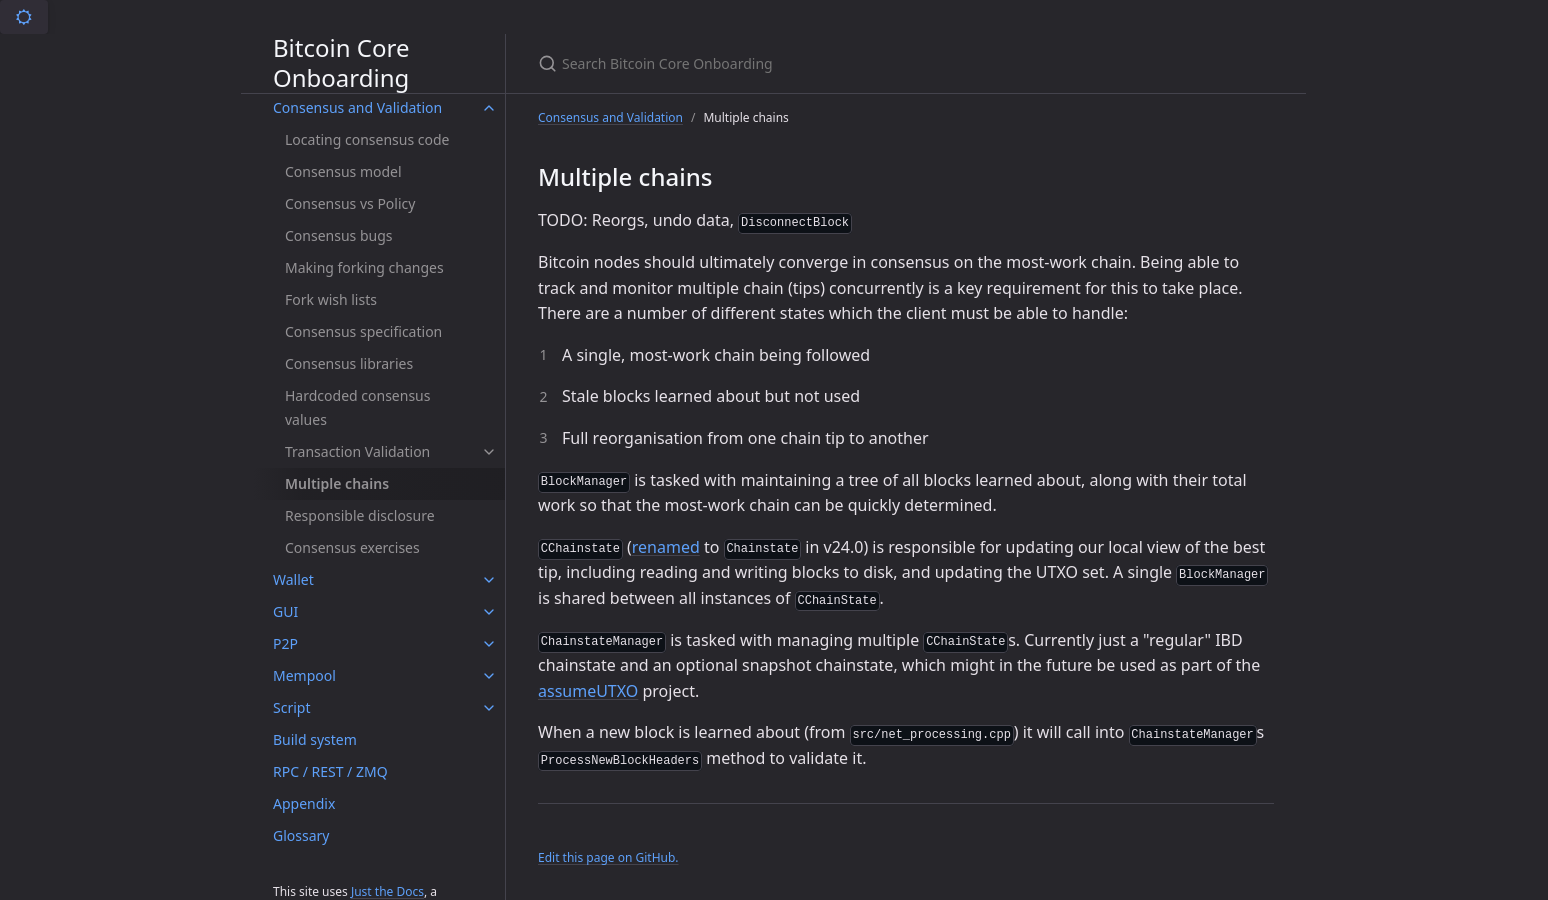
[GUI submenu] (489, 612)
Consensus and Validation (357, 107)
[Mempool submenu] (489, 676)
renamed (666, 547)
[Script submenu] (489, 708)
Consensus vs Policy (350, 203)
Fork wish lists (331, 299)
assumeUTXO (588, 691)
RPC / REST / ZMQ (330, 771)
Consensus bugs (339, 235)
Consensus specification (363, 331)
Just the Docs (387, 891)
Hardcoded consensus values (357, 407)
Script (291, 707)
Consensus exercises (352, 547)
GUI (285, 611)
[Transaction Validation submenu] (489, 452)
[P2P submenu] (489, 644)
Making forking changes (364, 267)
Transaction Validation (357, 451)
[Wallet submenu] (489, 580)
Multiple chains (337, 483)
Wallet (293, 579)
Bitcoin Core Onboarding (341, 63)
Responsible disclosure (360, 515)
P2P (285, 643)
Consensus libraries (349, 363)
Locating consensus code (367, 139)
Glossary (301, 835)
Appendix (304, 803)
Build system (315, 739)
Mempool (304, 675)
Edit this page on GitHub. (608, 857)
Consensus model (343, 171)
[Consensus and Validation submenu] (489, 108)
